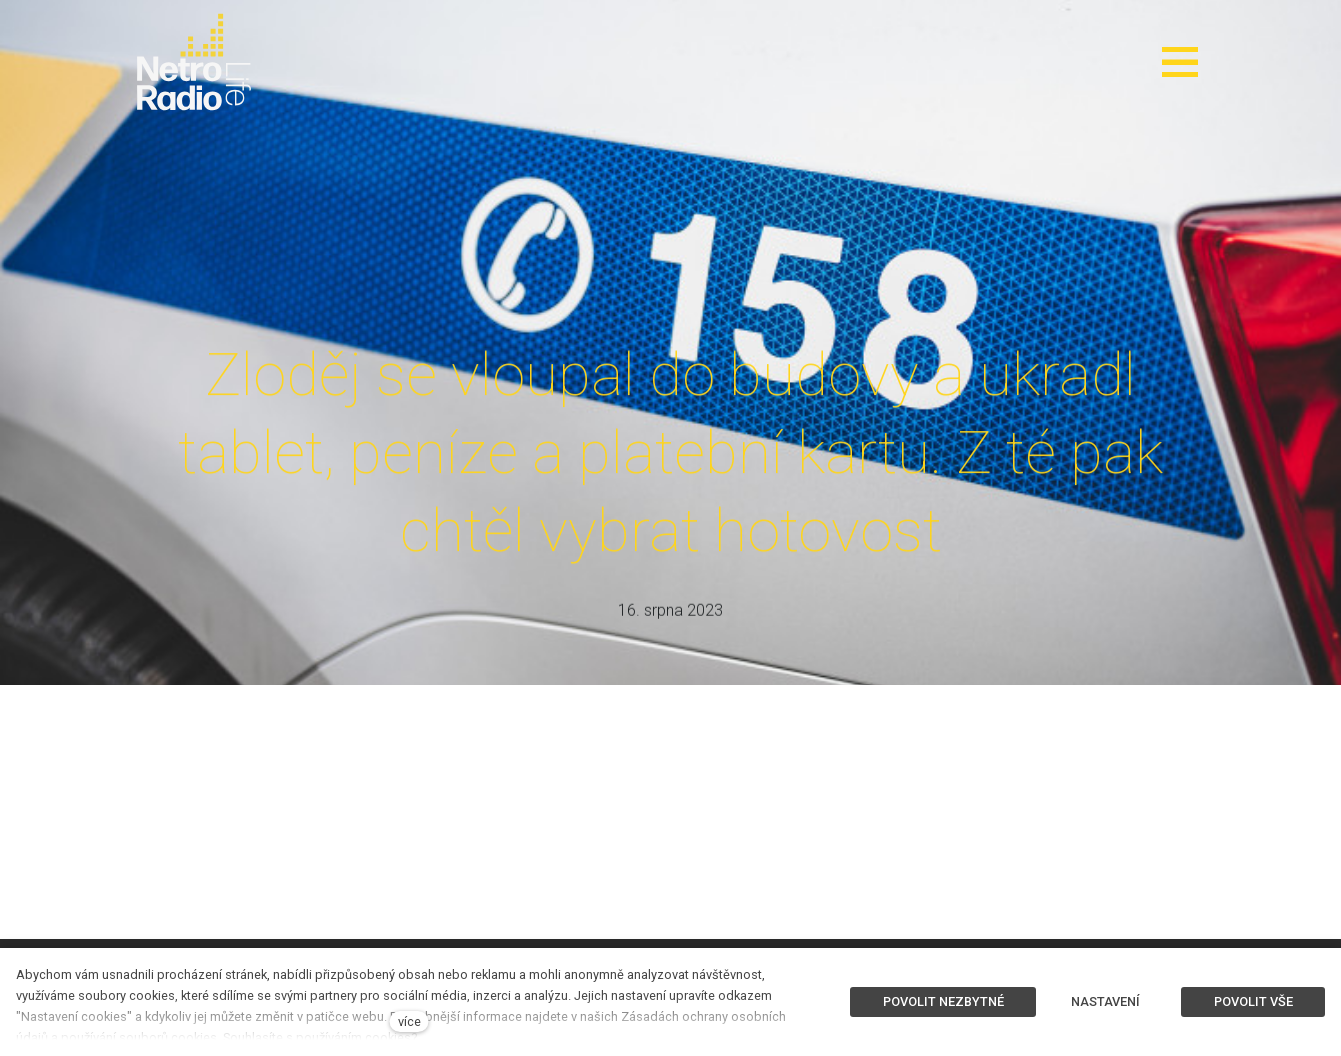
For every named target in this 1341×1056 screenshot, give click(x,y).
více (409, 1021)
